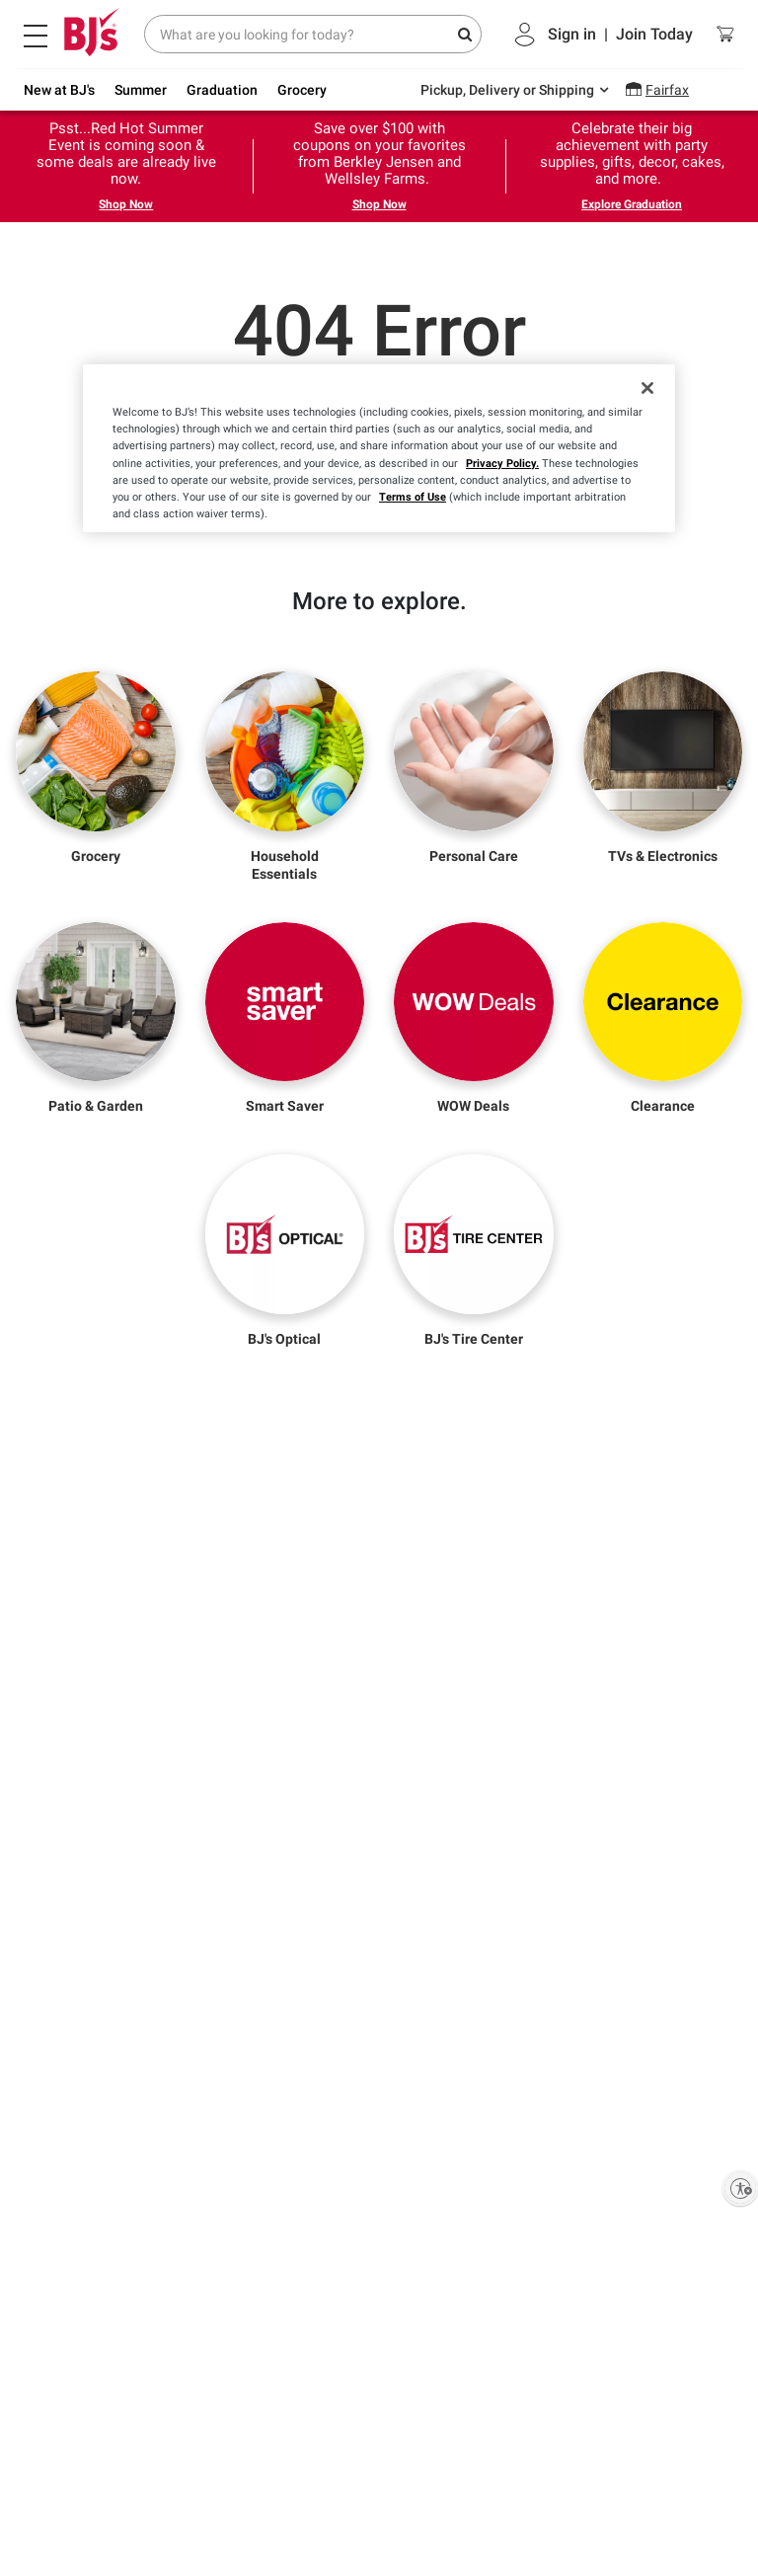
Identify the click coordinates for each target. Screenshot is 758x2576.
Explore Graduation (631, 204)
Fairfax (667, 90)
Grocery (302, 90)
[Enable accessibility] (740, 2188)
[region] (379, 447)
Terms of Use (412, 497)
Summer (140, 90)
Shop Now (126, 204)
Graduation (222, 90)
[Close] (647, 388)
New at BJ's (59, 90)
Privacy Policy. (502, 463)
